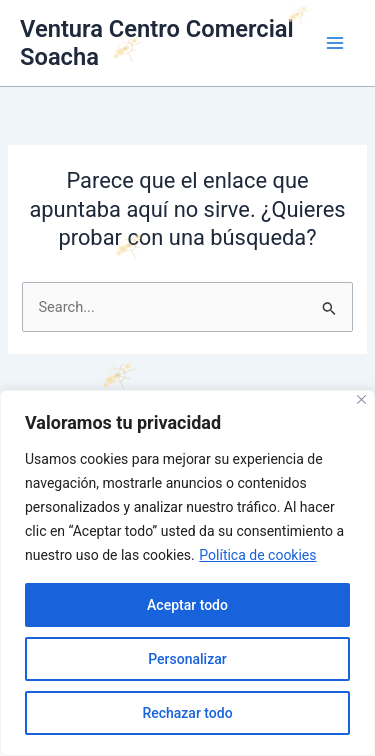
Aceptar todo (187, 605)
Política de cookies (257, 555)
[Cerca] (361, 399)
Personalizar (187, 659)
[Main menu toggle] (335, 43)
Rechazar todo (187, 713)
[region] (187, 573)
